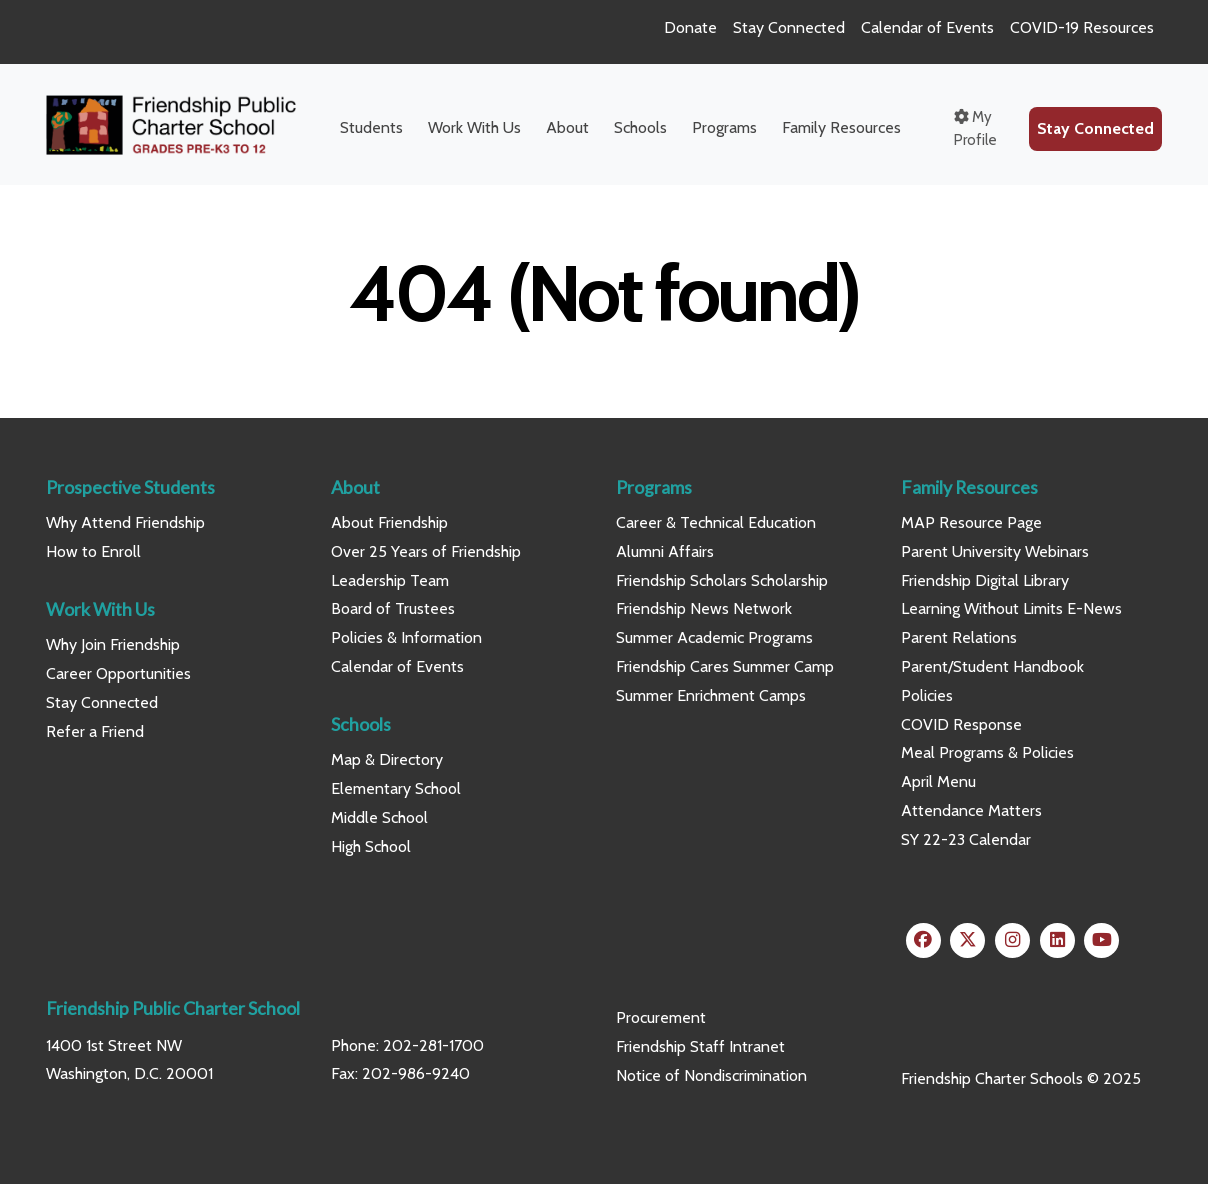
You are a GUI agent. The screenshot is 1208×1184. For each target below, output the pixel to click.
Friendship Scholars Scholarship (722, 580)
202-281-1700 (433, 1045)
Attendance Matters (971, 810)
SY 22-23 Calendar (966, 839)
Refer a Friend (95, 731)
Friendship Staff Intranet (700, 1046)
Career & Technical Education (716, 522)
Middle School (379, 817)
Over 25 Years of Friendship (426, 551)
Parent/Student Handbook (992, 666)
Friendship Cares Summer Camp (725, 666)
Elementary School (396, 788)
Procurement (661, 1017)
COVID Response (961, 724)
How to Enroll (93, 551)
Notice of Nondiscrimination (711, 1075)
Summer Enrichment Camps (711, 695)
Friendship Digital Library (985, 580)
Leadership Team (390, 580)
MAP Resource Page (971, 522)
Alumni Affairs (665, 551)
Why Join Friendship (113, 644)
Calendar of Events (927, 27)
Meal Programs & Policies (987, 752)
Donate (690, 27)
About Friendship (389, 522)
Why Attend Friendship (125, 522)
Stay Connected (789, 27)
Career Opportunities (118, 673)
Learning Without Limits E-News (1011, 608)
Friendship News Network (704, 608)
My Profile (975, 128)
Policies (927, 695)
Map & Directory (387, 759)
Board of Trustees (393, 608)
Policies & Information (406, 637)
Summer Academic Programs (714, 637)
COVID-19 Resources (1082, 27)
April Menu (938, 781)
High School (371, 846)
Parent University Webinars (995, 551)
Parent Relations (959, 637)
